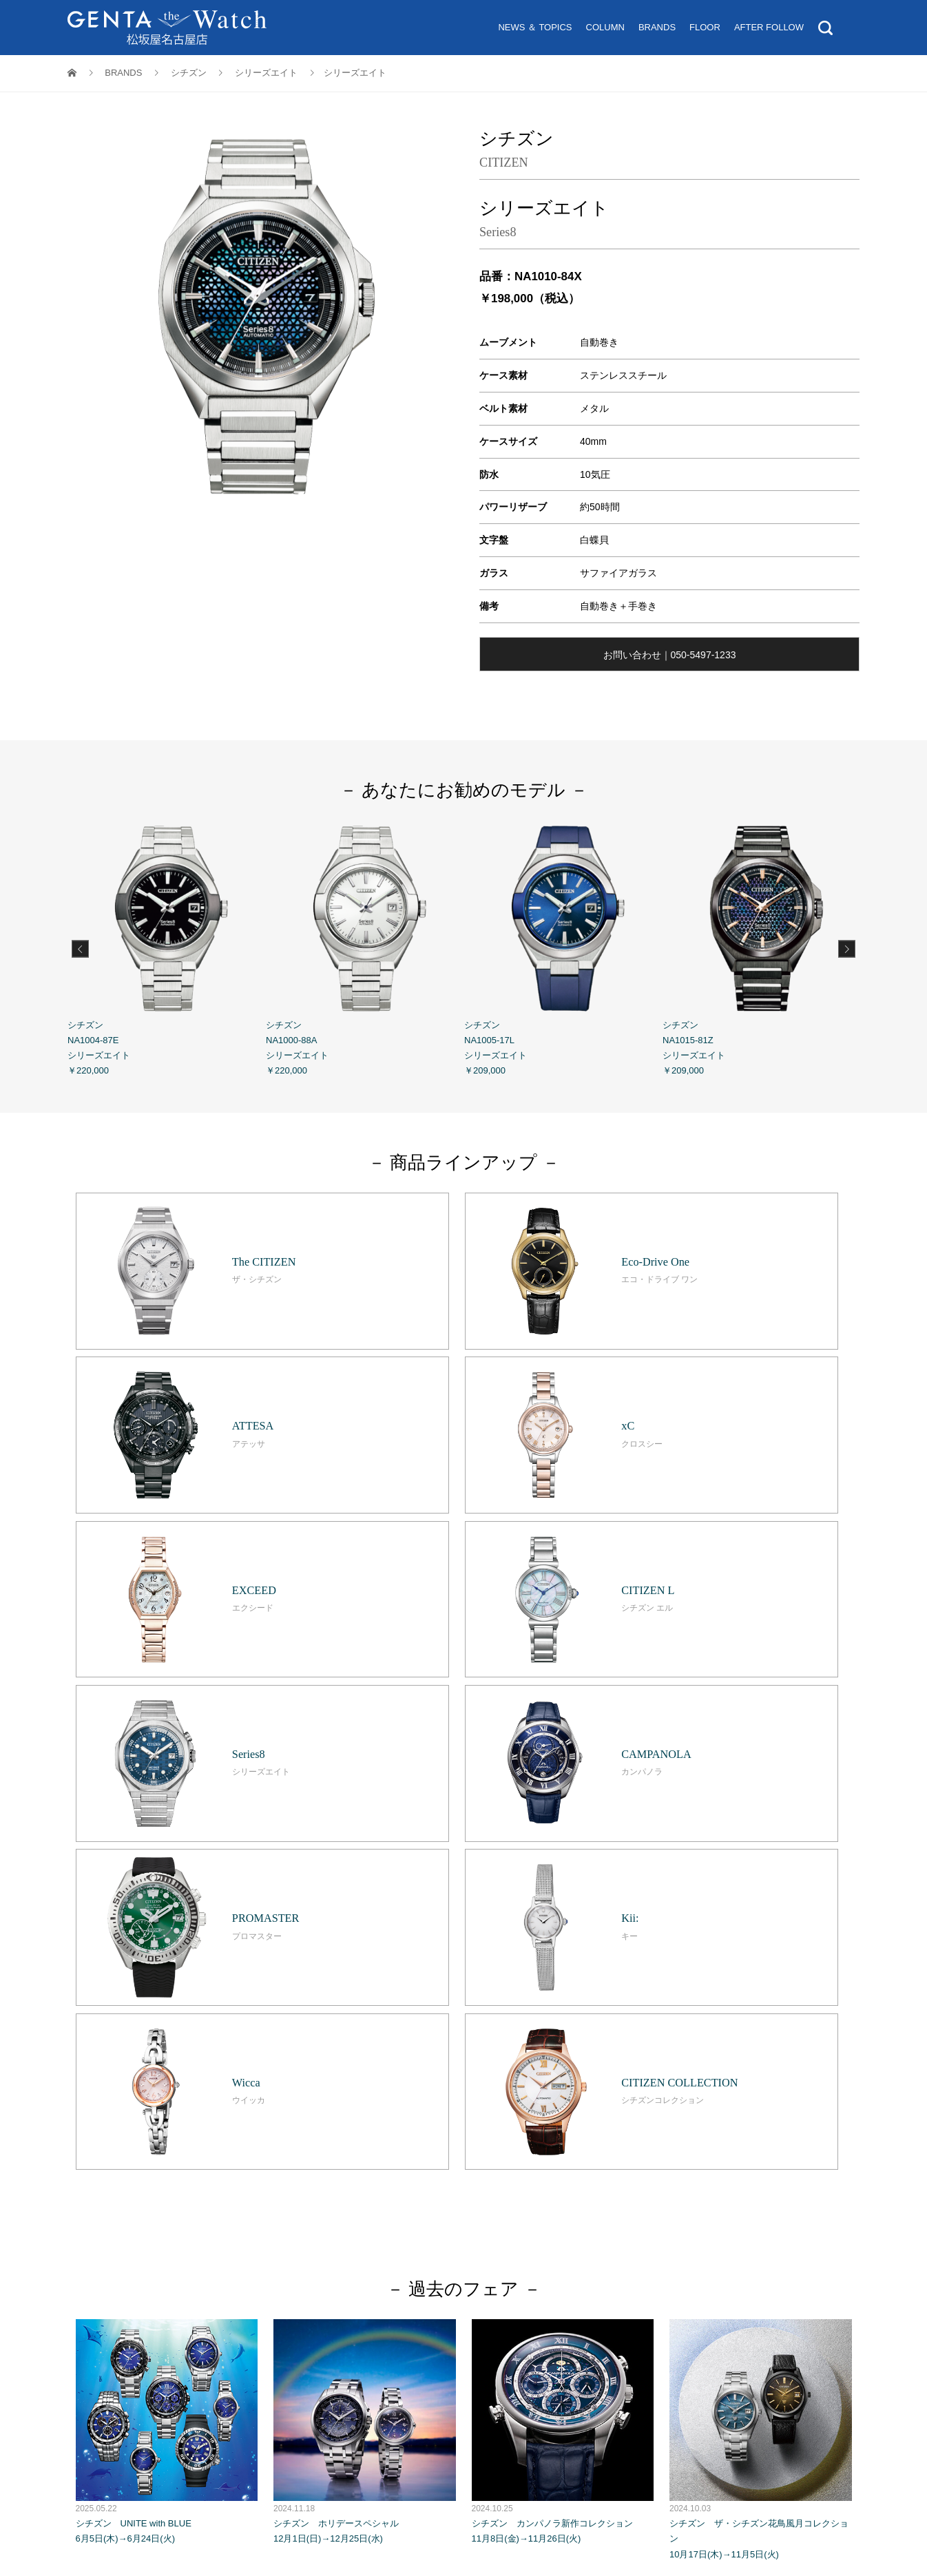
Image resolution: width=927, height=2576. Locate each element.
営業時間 (369, 2237)
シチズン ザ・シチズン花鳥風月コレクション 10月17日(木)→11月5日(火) (760, 1943)
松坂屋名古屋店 (242, 2253)
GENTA (301, 2253)
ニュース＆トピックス (370, 2206)
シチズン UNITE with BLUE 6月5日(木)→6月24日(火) (167, 1935)
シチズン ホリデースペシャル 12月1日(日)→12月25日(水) (364, 1935)
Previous (80, 949)
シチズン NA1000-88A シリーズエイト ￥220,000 (365, 947)
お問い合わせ (538, 2237)
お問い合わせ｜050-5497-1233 (669, 654)
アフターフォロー (596, 2206)
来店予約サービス (514, 2222)
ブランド (487, 2206)
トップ (297, 2206)
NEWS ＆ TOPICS (535, 27)
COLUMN (605, 27)
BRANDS (657, 27)
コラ (437, 2206)
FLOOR (704, 27)
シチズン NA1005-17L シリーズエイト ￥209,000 (563, 947)
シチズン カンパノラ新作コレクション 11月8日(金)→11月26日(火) (563, 1935)
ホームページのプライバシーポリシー (510, 2253)
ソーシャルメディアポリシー (658, 2253)
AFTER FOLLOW (769, 27)
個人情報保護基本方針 (375, 2253)
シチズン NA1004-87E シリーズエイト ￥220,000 (166, 947)
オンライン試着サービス (415, 2222)
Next (846, 949)
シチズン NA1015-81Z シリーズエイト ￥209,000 (762, 947)
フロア (532, 2206)
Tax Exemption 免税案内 (449, 2237)
